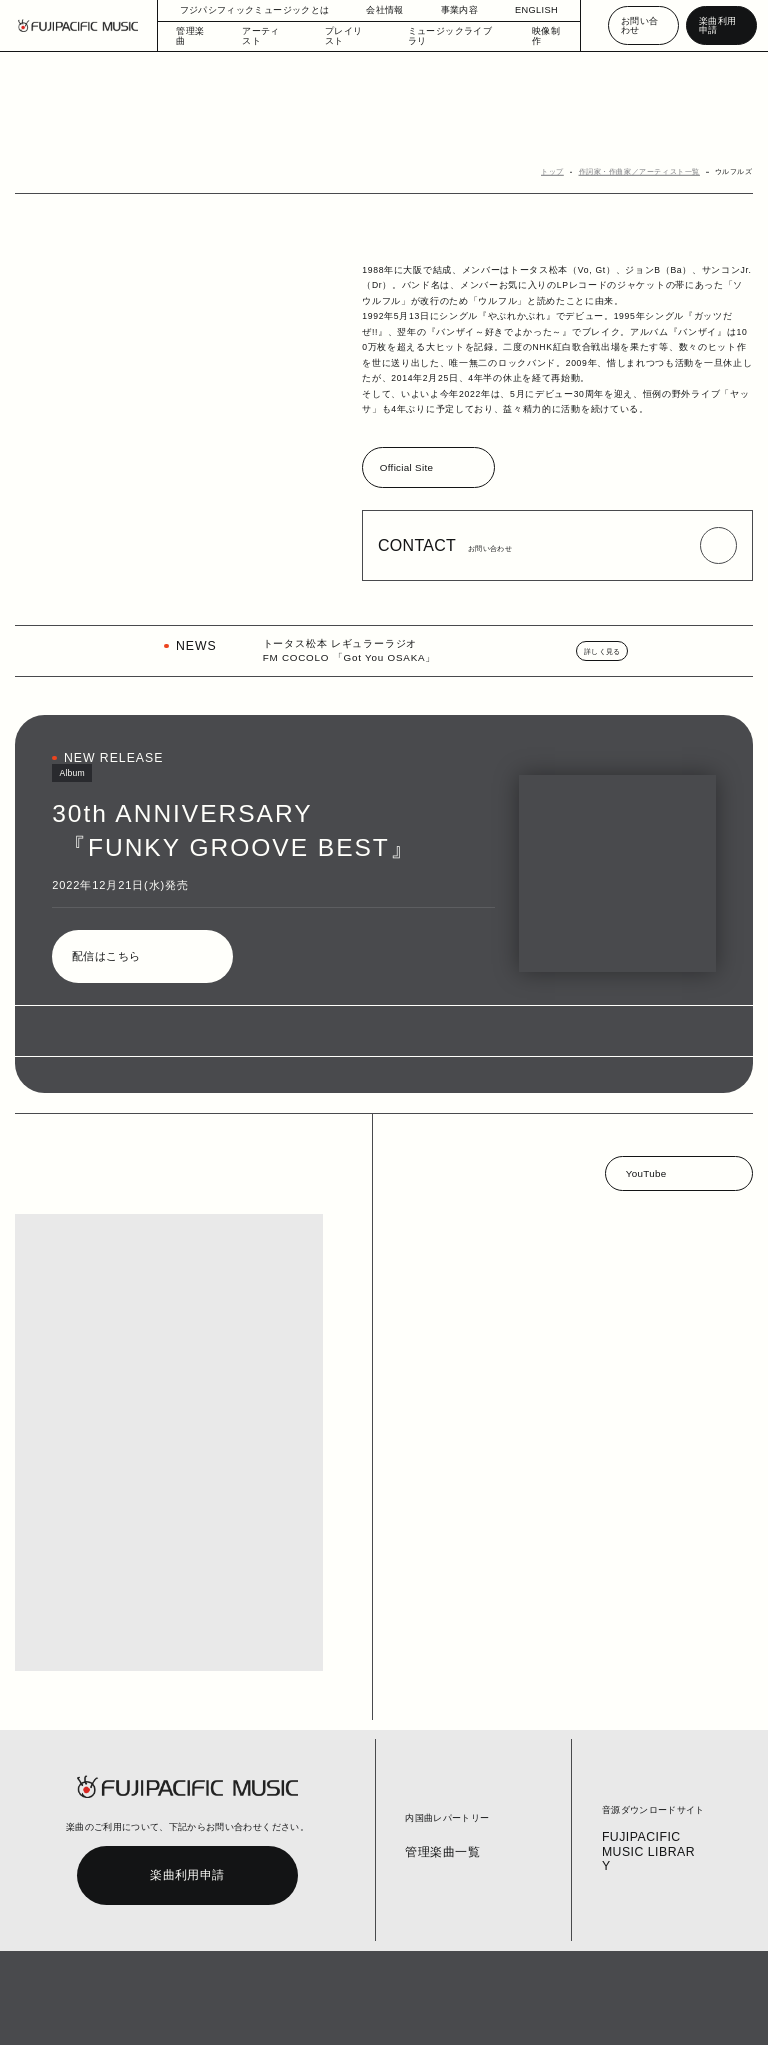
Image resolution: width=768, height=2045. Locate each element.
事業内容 (449, 10)
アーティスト (270, 35)
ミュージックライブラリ (444, 35)
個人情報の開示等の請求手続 (396, 2013)
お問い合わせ (639, 25)
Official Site (407, 469)
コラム (189, 2013)
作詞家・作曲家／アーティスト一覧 (648, 172)
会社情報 (375, 10)
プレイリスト (348, 35)
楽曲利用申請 (719, 25)
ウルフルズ (735, 172)
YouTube (646, 1175)
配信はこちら (105, 958)
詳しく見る (604, 653)
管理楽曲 (195, 35)
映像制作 (538, 35)
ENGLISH (527, 10)
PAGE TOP (683, 1972)
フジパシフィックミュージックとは (254, 10)
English (471, 2013)
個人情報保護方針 (304, 2013)
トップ (569, 172)
